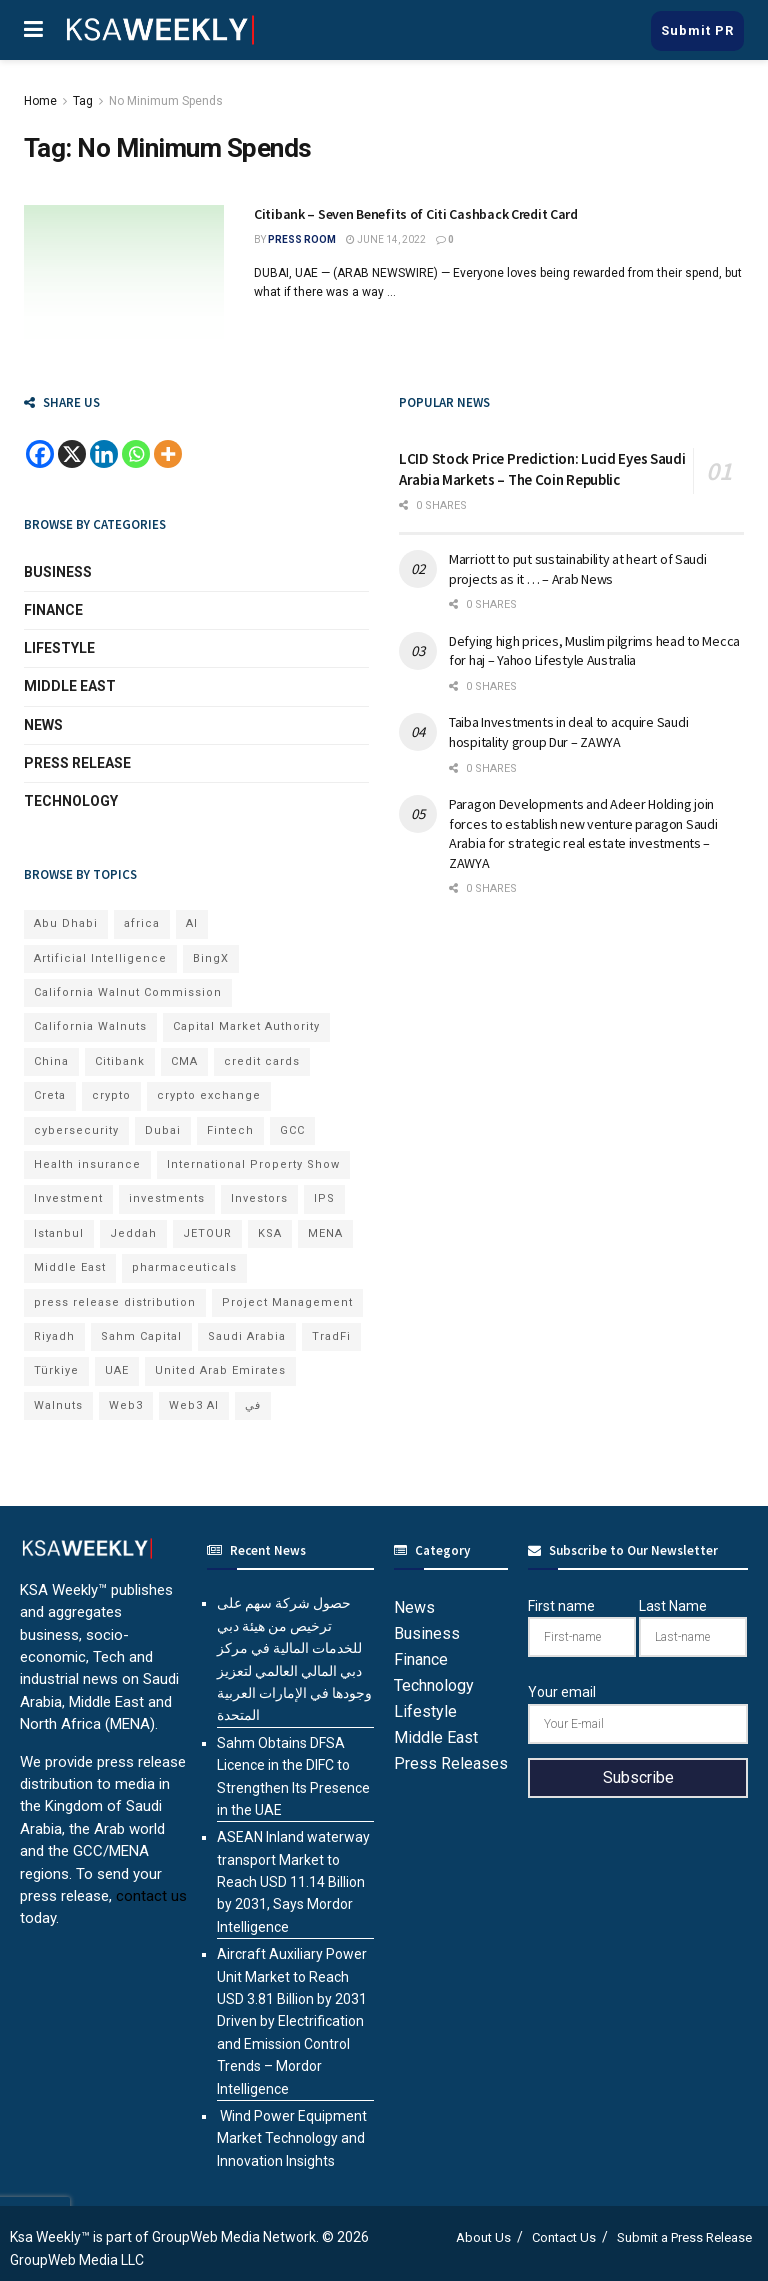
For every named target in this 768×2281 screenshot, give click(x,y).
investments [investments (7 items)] (167, 1198)
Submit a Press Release (684, 2237)
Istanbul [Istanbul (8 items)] (59, 1233)
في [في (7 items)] (253, 1405)
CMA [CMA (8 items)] (184, 1061)
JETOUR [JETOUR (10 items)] (207, 1233)
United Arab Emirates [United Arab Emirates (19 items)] (220, 1370)
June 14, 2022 (386, 239)
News (43, 725)
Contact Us (564, 2237)
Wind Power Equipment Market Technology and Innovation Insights (292, 2138)
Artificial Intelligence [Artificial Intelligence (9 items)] (100, 958)
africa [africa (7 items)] (142, 923)
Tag (83, 101)
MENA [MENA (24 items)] (325, 1233)
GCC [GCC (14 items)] (292, 1130)
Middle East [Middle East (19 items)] (70, 1267)
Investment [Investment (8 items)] (68, 1198)
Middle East (70, 686)
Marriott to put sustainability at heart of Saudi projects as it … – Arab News (578, 569)
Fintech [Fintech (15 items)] (230, 1130)
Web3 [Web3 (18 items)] (126, 1405)
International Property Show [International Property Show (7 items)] (253, 1164)
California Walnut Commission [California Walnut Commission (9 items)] (128, 992)
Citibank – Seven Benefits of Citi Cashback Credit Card (416, 214)
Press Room (302, 239)
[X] (72, 454)
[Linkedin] (104, 454)
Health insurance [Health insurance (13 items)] (87, 1164)
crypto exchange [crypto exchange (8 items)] (209, 1095)
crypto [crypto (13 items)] (111, 1095)
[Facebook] (40, 454)
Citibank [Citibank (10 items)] (120, 1061)
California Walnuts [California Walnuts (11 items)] (90, 1026)
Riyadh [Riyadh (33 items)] (54, 1336)
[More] (168, 454)
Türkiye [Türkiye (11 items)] (56, 1370)
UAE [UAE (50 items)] (117, 1370)
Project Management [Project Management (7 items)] (287, 1302)
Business (58, 572)
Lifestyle (59, 648)
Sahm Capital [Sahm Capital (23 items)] (141, 1336)
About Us (483, 2237)
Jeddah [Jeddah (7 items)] (133, 1233)
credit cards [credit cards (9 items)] (262, 1061)
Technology (71, 801)
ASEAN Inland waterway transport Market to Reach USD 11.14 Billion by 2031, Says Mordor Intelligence (293, 1882)
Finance (53, 610)
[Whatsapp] (136, 454)
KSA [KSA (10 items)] (270, 1233)
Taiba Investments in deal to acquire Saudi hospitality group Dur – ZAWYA (568, 732)
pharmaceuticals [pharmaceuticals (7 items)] (184, 1267)
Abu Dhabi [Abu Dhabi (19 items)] (66, 923)
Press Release (77, 763)
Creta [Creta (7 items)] (50, 1095)
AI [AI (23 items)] (192, 923)
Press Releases (451, 1763)
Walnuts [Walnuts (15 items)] (58, 1405)
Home (40, 101)
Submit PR (697, 30)
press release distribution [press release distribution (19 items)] (115, 1302)
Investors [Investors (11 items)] (259, 1198)
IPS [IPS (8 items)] (324, 1198)
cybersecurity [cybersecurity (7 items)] (76, 1130)
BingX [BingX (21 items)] (211, 958)
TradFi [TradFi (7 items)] (331, 1336)
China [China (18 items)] (51, 1061)
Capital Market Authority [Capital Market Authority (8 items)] (246, 1026)
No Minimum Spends (166, 101)
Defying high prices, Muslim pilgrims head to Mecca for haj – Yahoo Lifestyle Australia (594, 651)
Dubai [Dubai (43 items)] (163, 1130)
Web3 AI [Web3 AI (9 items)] (194, 1405)
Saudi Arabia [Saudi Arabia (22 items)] (247, 1336)
